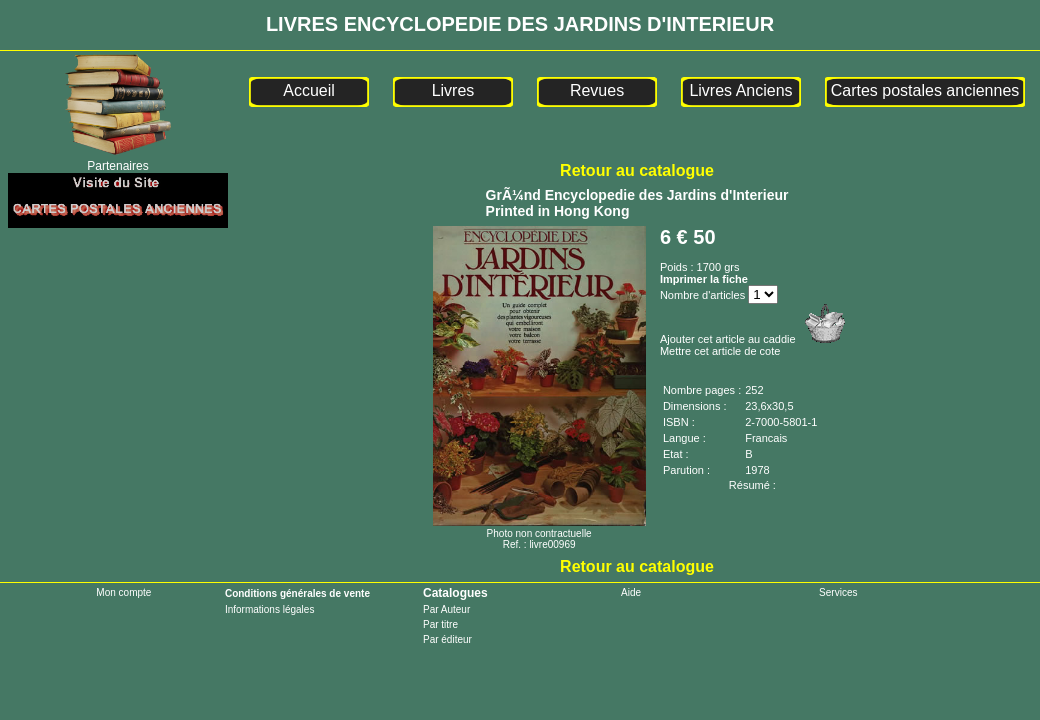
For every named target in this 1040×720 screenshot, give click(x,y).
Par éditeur (447, 639)
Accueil (309, 90)
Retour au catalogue (637, 170)
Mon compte (123, 592)
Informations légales (270, 609)
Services (838, 592)
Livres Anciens (740, 90)
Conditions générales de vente (297, 593)
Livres (453, 90)
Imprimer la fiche (704, 279)
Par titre (440, 624)
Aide (631, 592)
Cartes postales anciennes (925, 90)
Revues (597, 90)
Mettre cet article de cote (720, 351)
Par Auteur (446, 609)
